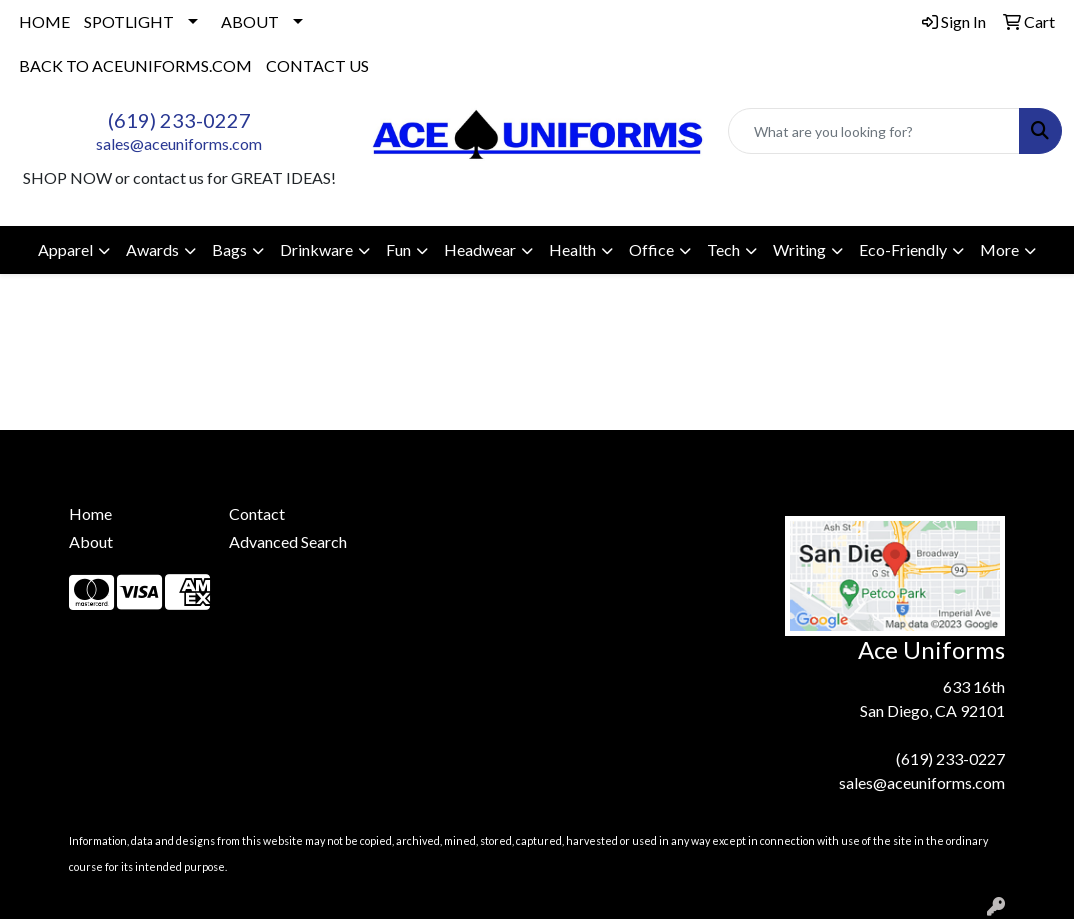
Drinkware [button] (316, 249)
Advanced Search (288, 541)
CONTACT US (317, 65)
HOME (44, 21)
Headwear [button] (480, 249)
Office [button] (651, 249)
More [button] (999, 249)
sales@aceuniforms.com (179, 143)
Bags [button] (229, 249)
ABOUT (250, 21)
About (91, 541)
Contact (257, 513)
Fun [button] (398, 249)
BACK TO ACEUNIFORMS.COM (135, 65)
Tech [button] (723, 249)
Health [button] (572, 249)
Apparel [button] (65, 249)
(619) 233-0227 (179, 120)
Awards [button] (152, 249)
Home (90, 513)
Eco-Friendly (903, 249)
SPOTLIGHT (129, 21)
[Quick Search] (874, 131)
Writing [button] (799, 249)
